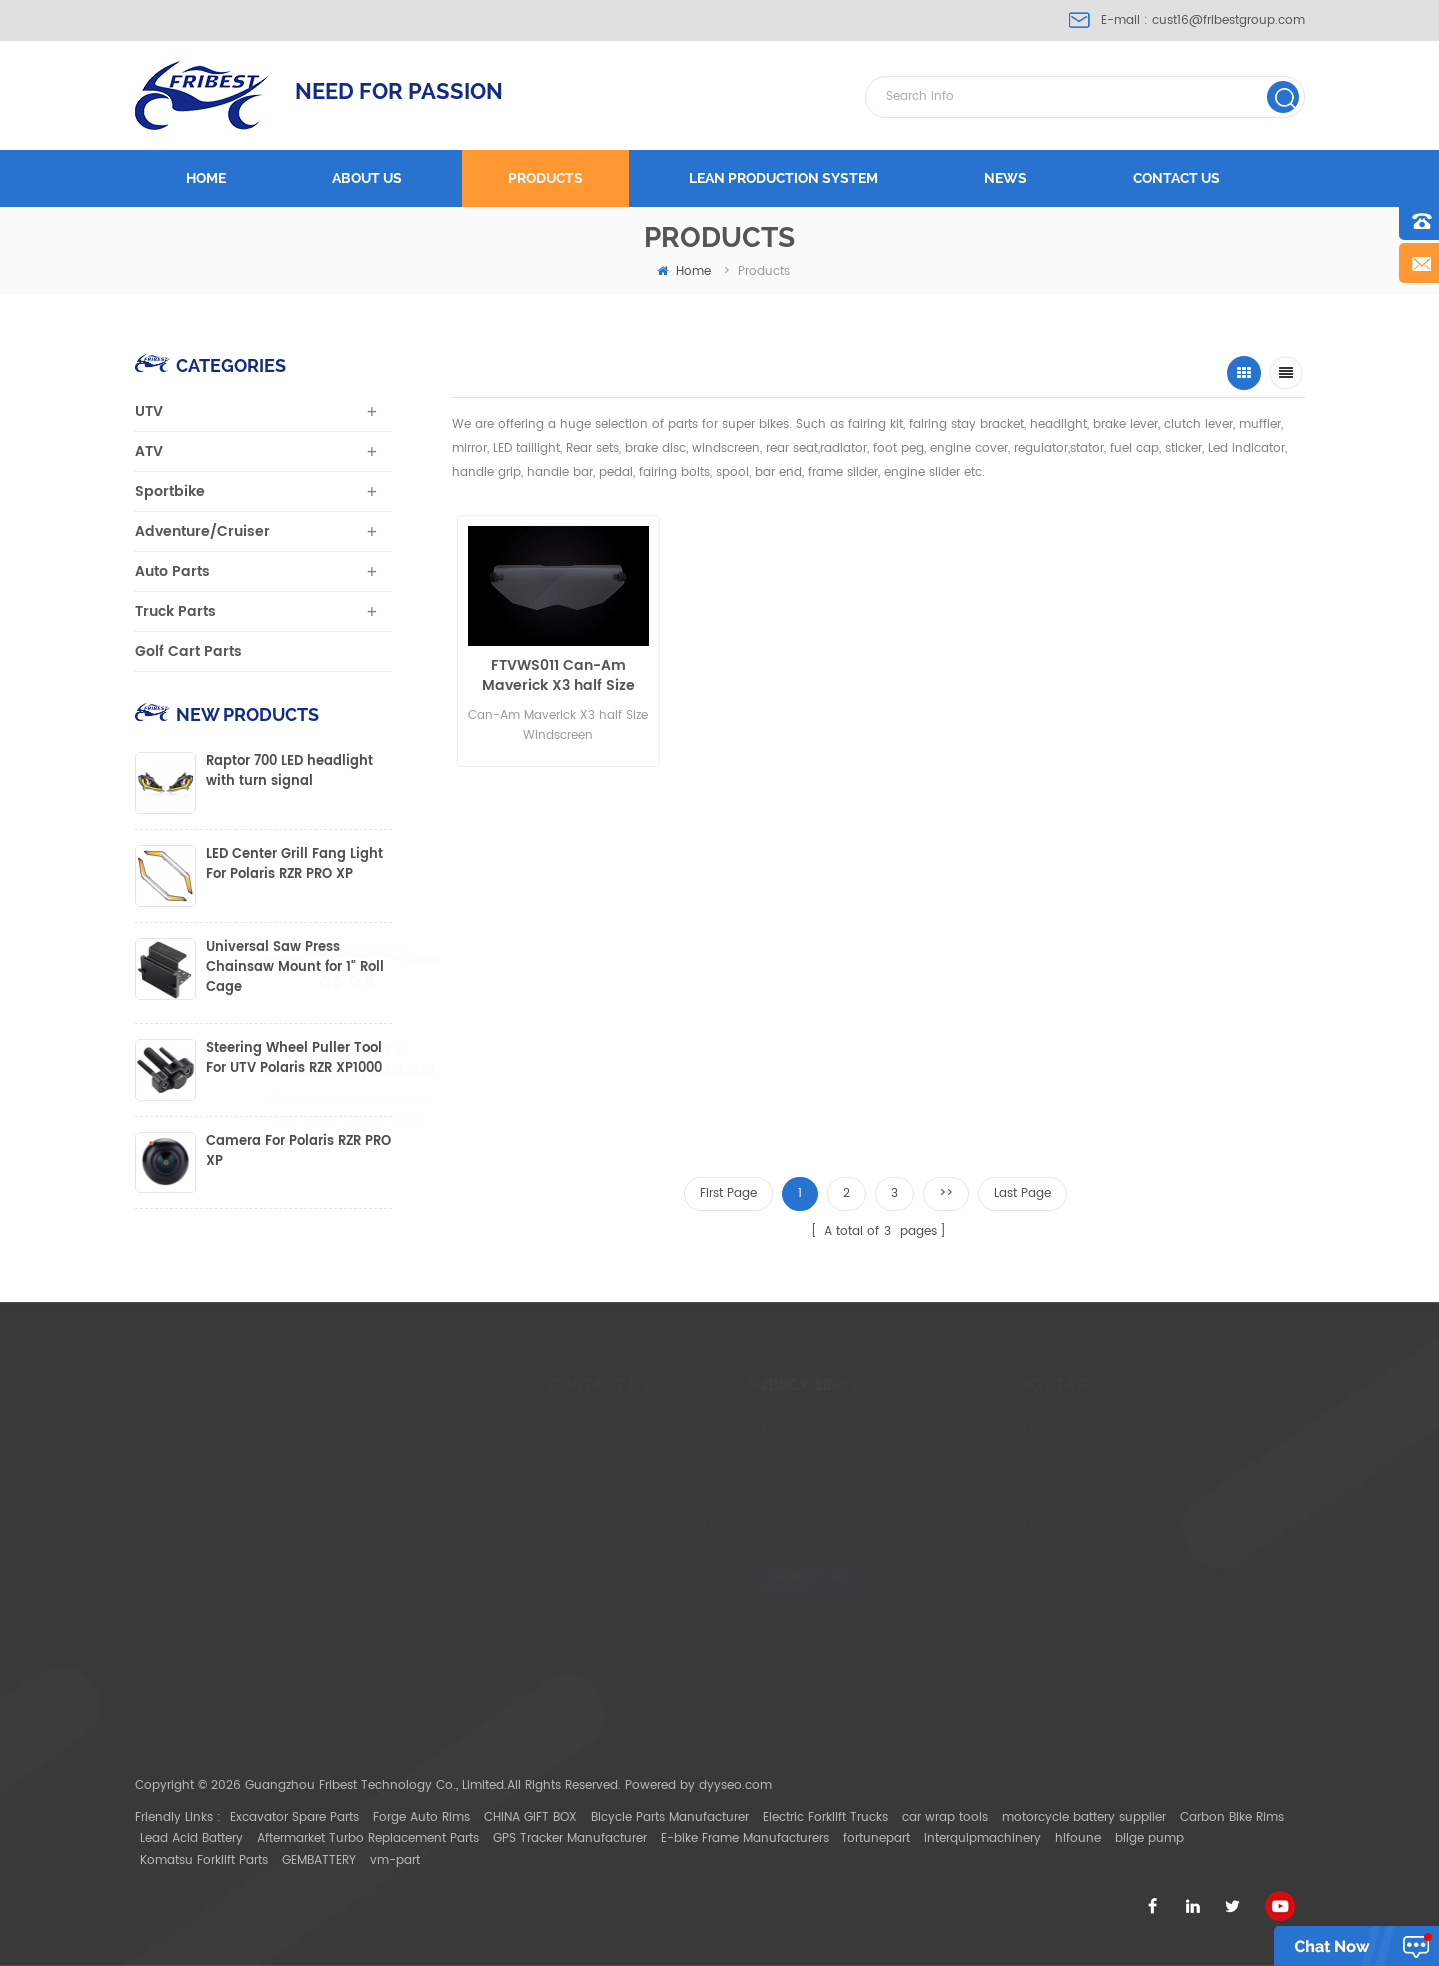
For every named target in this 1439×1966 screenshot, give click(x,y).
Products (545, 178)
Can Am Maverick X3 (981, 1619)
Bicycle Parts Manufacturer (670, 1817)
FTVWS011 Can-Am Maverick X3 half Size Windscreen (554, 676)
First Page (728, 1193)
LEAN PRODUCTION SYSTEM (783, 178)
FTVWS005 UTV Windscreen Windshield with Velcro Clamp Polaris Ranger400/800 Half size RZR (432, 1061)
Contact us (1176, 178)
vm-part (395, 1860)
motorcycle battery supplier (1084, 1817)
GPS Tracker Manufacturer (570, 1838)
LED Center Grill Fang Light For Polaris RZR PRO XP (294, 865)
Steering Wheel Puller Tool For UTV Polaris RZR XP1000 (294, 1059)
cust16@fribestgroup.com (1228, 20)
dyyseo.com (735, 1785)
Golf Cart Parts (188, 651)
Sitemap (704, 1587)
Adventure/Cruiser (202, 531)
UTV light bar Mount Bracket (1002, 1650)
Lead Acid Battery (191, 1838)
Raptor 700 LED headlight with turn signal (289, 772)
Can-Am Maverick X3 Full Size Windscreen (760, 676)
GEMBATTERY (319, 1860)
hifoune (1078, 1838)
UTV (149, 411)
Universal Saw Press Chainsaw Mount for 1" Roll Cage (295, 968)
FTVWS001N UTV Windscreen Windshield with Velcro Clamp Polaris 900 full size (962, 737)
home (684, 271)
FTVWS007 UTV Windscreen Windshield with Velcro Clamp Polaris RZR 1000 (778, 1061)
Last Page (1022, 1193)
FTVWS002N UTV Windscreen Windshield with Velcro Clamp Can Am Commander (1159, 737)
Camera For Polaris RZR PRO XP (298, 1152)
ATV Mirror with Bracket (987, 1714)
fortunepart (876, 1838)
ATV (149, 451)
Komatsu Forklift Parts (204, 1860)
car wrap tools (945, 1817)
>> (946, 1193)
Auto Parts (172, 571)
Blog (693, 1556)
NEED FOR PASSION (399, 91)
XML (691, 1619)
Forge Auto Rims (421, 1817)
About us (367, 178)
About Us (707, 1461)
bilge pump (1149, 1838)
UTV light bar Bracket (981, 1682)
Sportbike (170, 491)
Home (206, 178)
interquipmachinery (982, 1838)
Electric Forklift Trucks (825, 1817)
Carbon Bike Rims (1232, 1817)
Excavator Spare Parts (294, 1817)
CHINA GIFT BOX (530, 1817)
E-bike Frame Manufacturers (745, 1838)
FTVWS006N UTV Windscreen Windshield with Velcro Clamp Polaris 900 (597, 1061)
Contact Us (713, 1524)
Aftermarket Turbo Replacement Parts (368, 1838)
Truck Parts (175, 611)
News (1005, 178)
